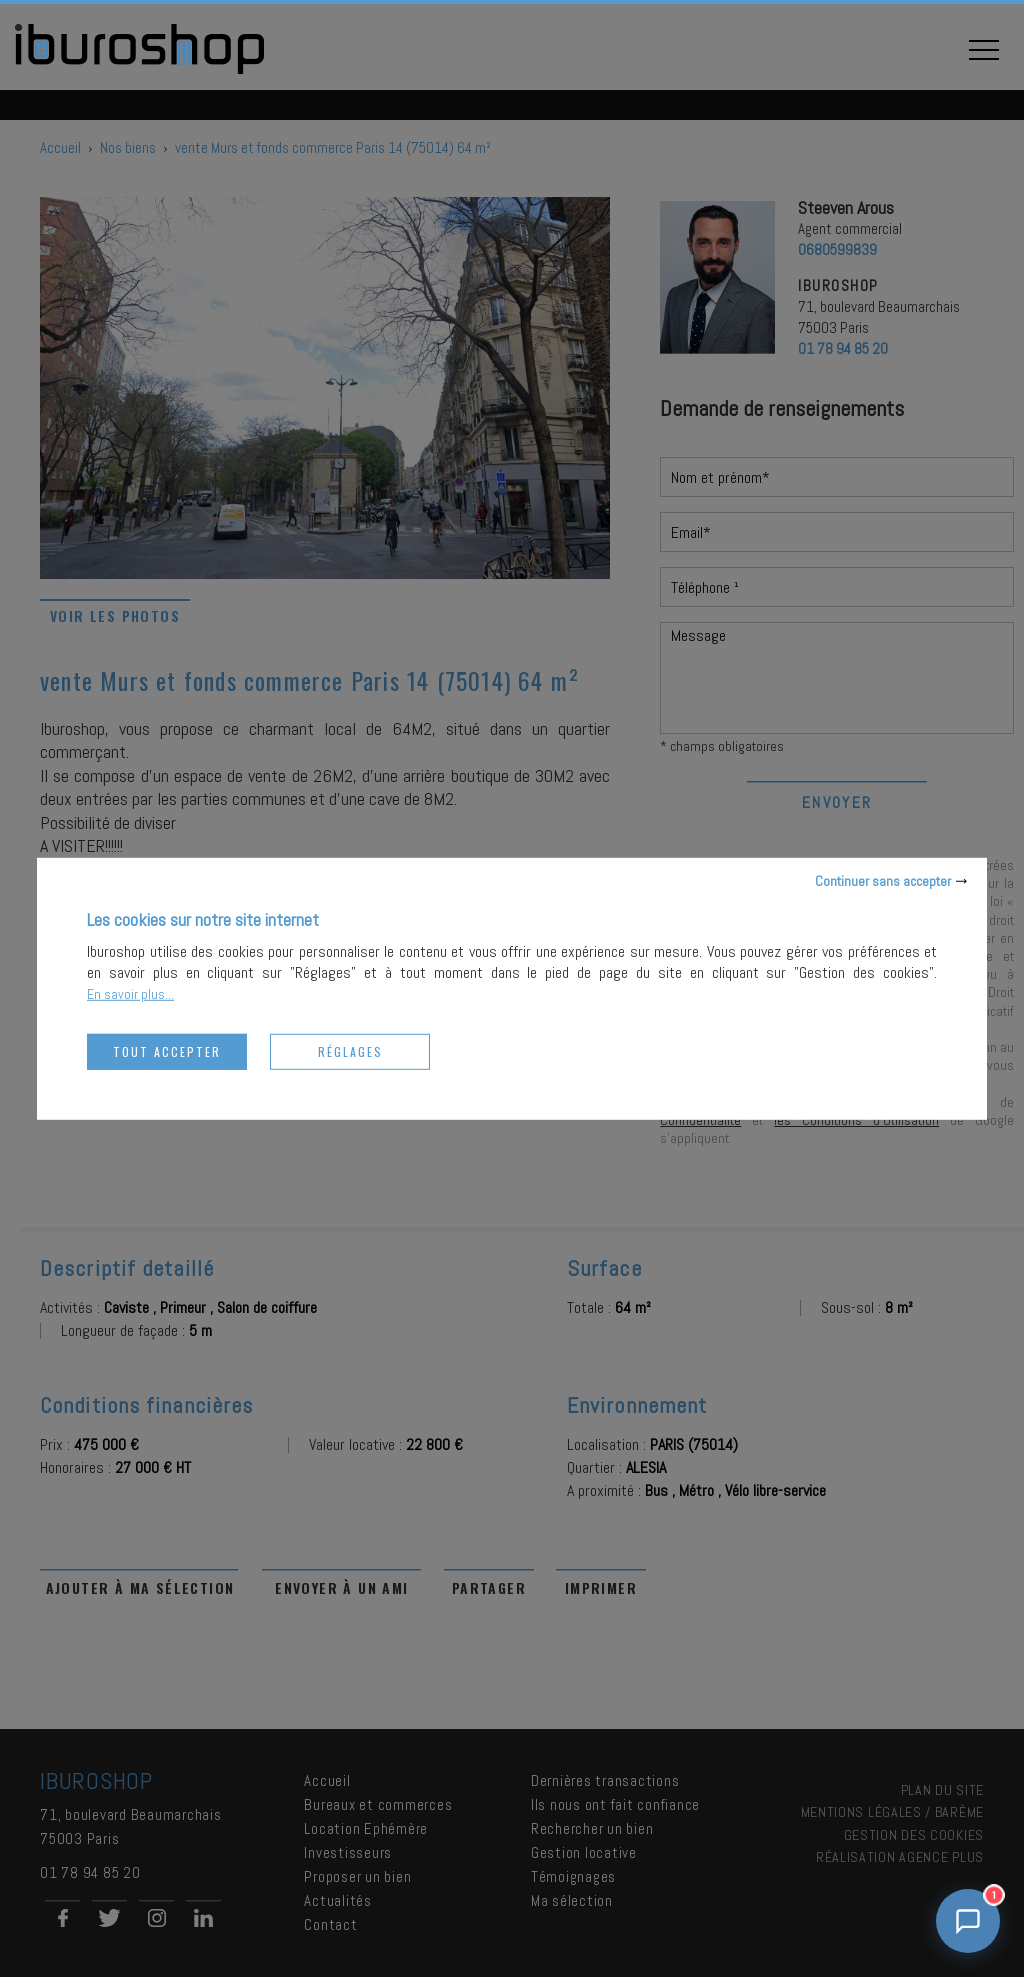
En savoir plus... (130, 993)
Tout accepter (167, 1050)
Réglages (350, 1050)
